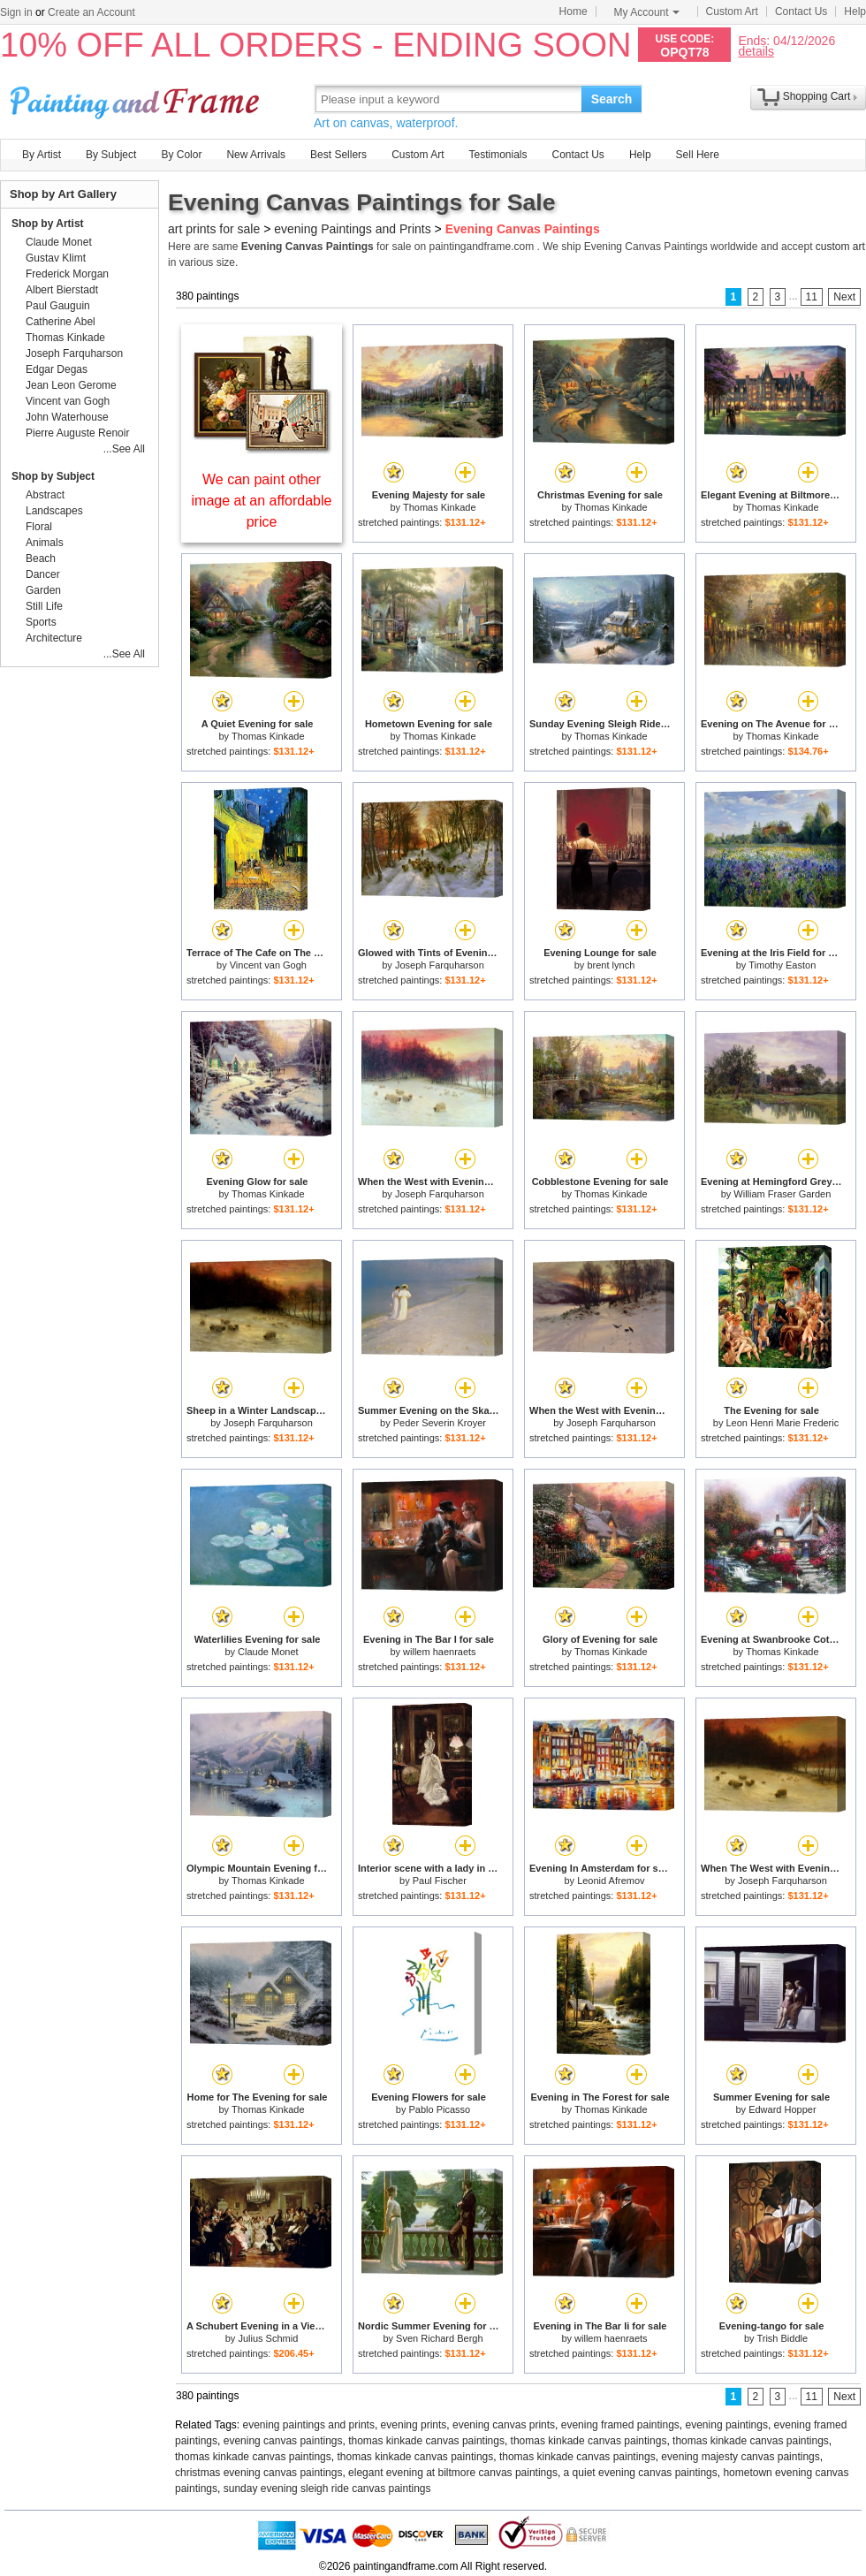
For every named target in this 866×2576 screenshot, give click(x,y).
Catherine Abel (60, 321)
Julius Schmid (268, 2338)
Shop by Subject (53, 476)
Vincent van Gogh (268, 965)
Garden (43, 590)
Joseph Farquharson (439, 965)
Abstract (45, 495)
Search (612, 99)
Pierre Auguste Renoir (77, 433)
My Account (647, 12)
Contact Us (801, 11)
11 (811, 297)
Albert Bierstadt (62, 290)
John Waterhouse (67, 417)
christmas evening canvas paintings (258, 2472)
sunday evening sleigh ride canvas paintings (327, 2488)
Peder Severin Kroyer (439, 1422)
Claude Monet (268, 1651)
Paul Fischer (440, 1880)
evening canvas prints (503, 2425)
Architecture (54, 638)
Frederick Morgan (67, 274)
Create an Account (91, 12)
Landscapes (54, 511)
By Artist (41, 154)
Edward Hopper (782, 2109)
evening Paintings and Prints (352, 229)
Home (573, 11)
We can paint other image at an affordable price (262, 500)
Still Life (44, 606)
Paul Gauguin (58, 306)
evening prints (414, 2425)
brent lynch (610, 965)
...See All (124, 449)
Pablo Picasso (439, 2109)
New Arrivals (255, 154)
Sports (41, 622)
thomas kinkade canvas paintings (426, 2441)
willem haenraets (439, 1651)
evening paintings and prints (309, 2425)
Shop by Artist (47, 223)
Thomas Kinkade (439, 507)
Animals (45, 542)
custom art (840, 246)
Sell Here (697, 154)
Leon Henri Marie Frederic (782, 1422)
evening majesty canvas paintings (740, 2457)
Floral (39, 527)
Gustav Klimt (56, 258)
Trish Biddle (782, 2338)
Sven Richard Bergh (439, 2338)
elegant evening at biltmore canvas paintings (453, 2472)
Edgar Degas (56, 369)
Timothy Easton (782, 965)
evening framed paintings (620, 2425)
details (755, 51)
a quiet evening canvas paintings (641, 2472)
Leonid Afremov (610, 1880)
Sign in (16, 12)
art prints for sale (214, 229)
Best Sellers (338, 154)
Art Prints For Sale (137, 98)
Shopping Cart (817, 96)
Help (855, 11)
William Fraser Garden (782, 1194)
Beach (41, 558)
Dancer (43, 574)
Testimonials (497, 154)
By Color (181, 154)
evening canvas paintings (283, 2441)
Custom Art (732, 11)
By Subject (111, 154)
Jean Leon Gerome (71, 385)
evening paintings (727, 2425)
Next (844, 297)
